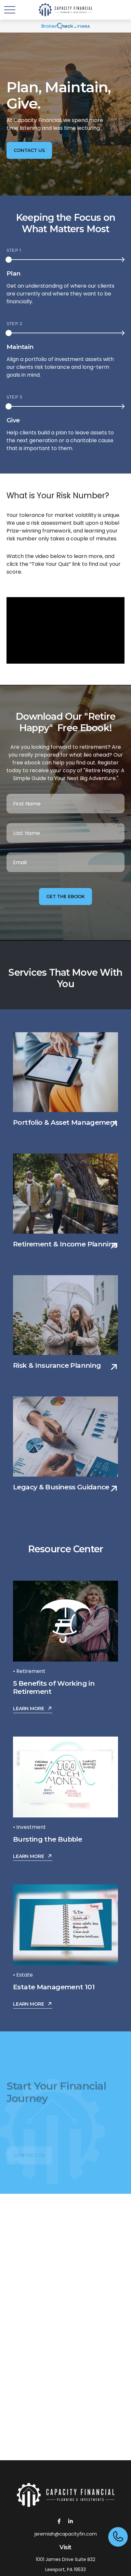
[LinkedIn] (70, 2521)
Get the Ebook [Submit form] (65, 896)
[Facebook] (59, 2521)
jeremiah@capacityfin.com (65, 2534)
